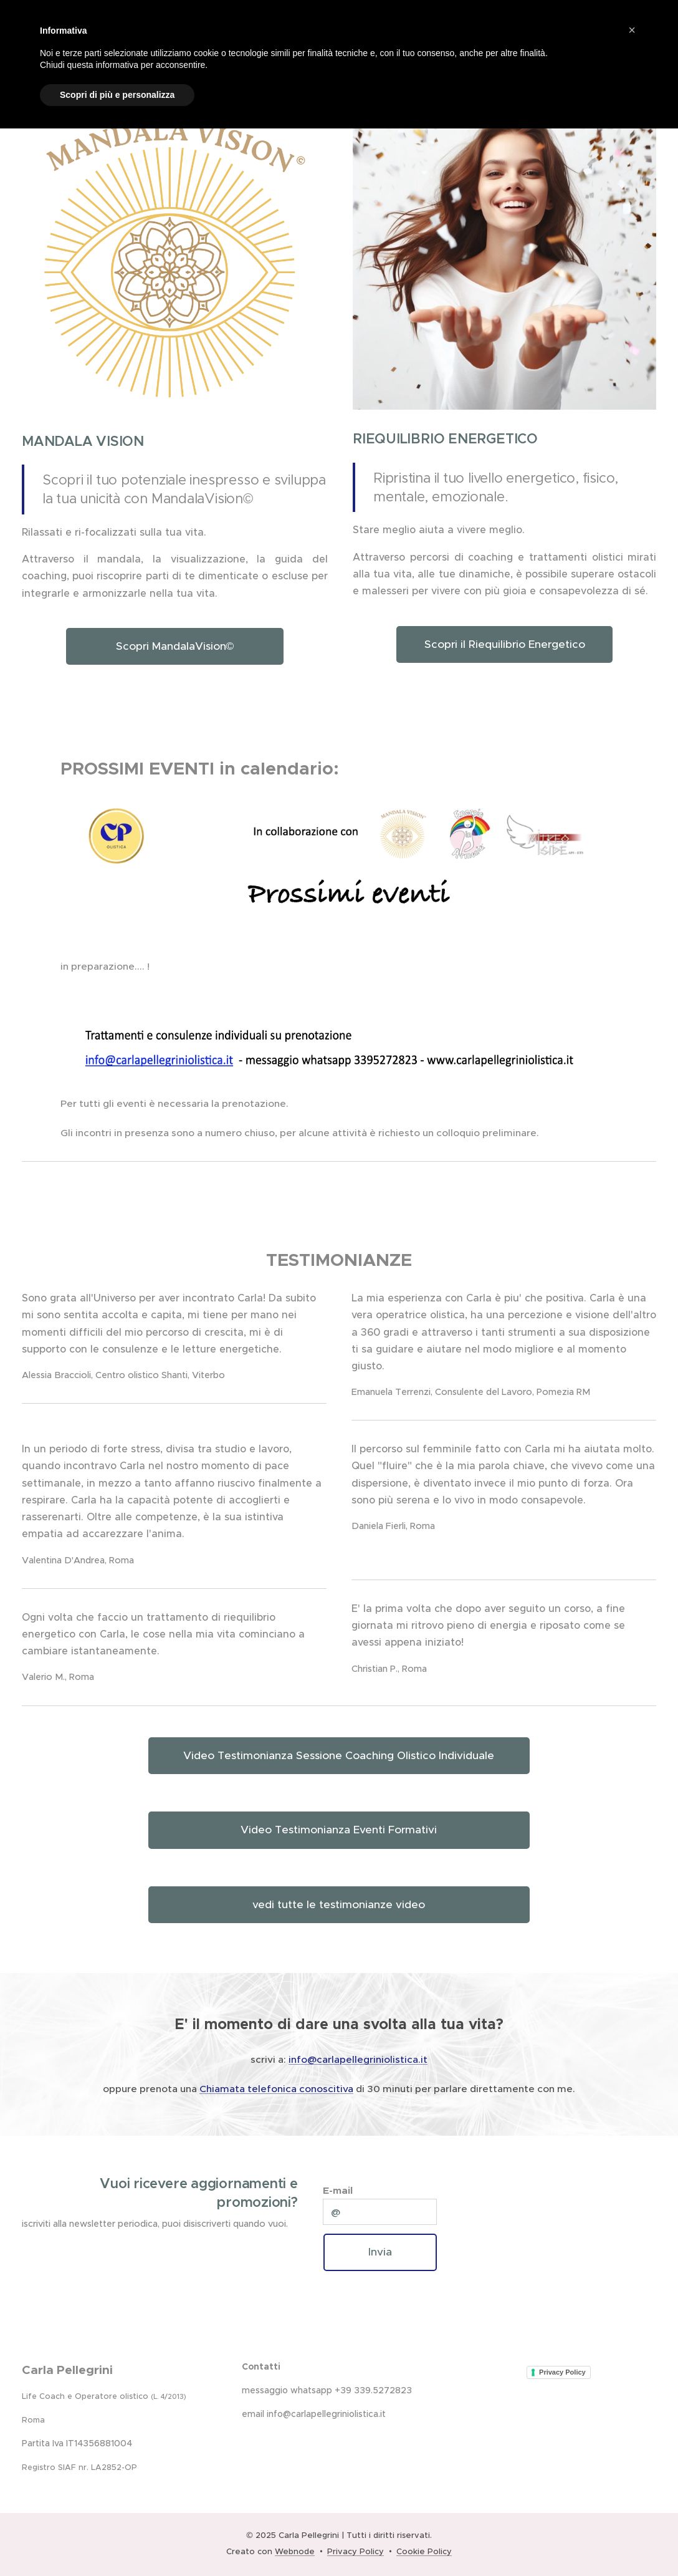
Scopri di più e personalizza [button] (117, 95)
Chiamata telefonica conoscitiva (276, 2089)
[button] (632, 30)
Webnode (295, 2551)
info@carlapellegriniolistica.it (358, 2059)
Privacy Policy (562, 2371)
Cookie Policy (424, 2551)
